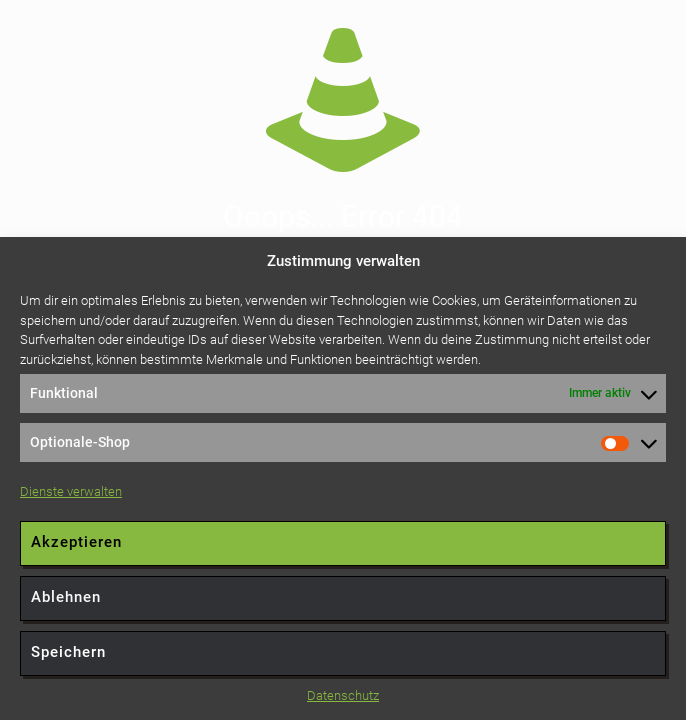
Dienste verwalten (71, 491)
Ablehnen (66, 597)
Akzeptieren (76, 542)
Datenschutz (343, 695)
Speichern (68, 652)
